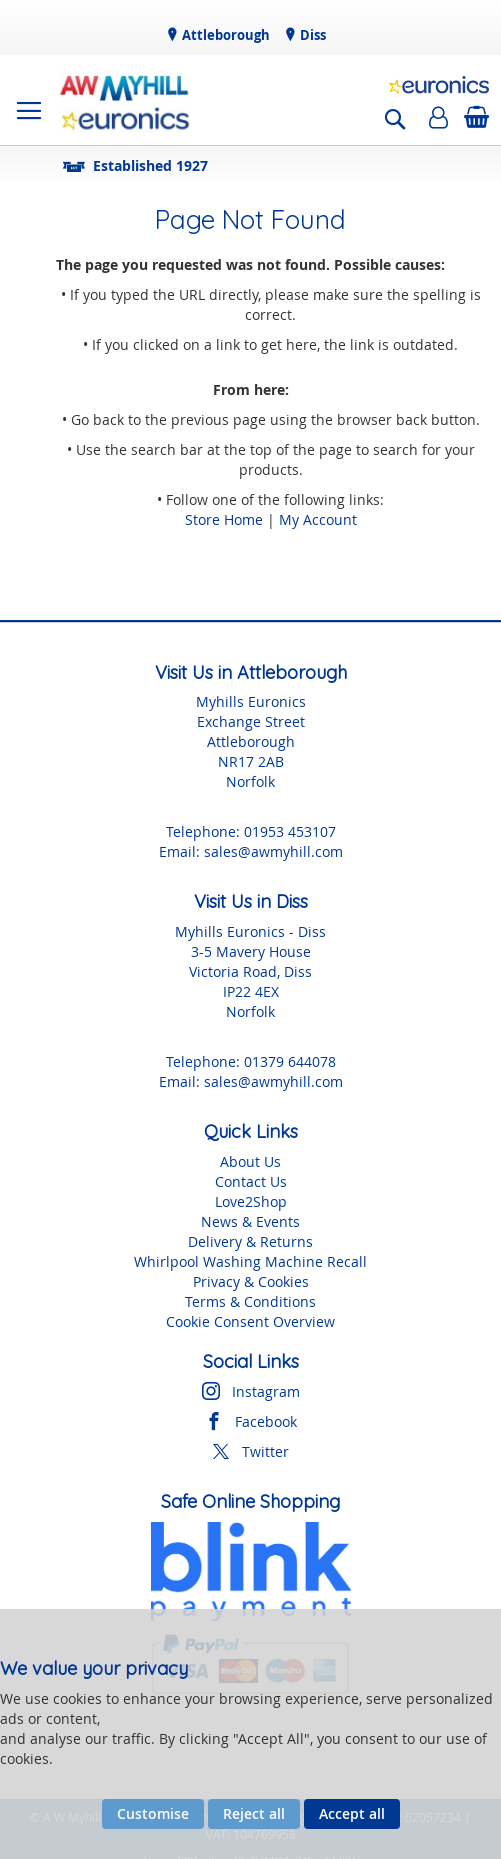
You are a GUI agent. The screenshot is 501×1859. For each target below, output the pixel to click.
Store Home (224, 519)
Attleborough (224, 35)
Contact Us (251, 1181)
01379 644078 (290, 1061)
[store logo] (125, 100)
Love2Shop (251, 1201)
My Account (318, 519)
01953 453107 (290, 831)
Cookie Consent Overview (250, 1321)
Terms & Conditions (250, 1301)
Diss (311, 35)
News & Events (250, 1221)
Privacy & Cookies (251, 1281)
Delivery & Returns (250, 1241)
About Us (250, 1161)
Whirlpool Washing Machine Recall (250, 1261)
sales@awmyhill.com (273, 851)
